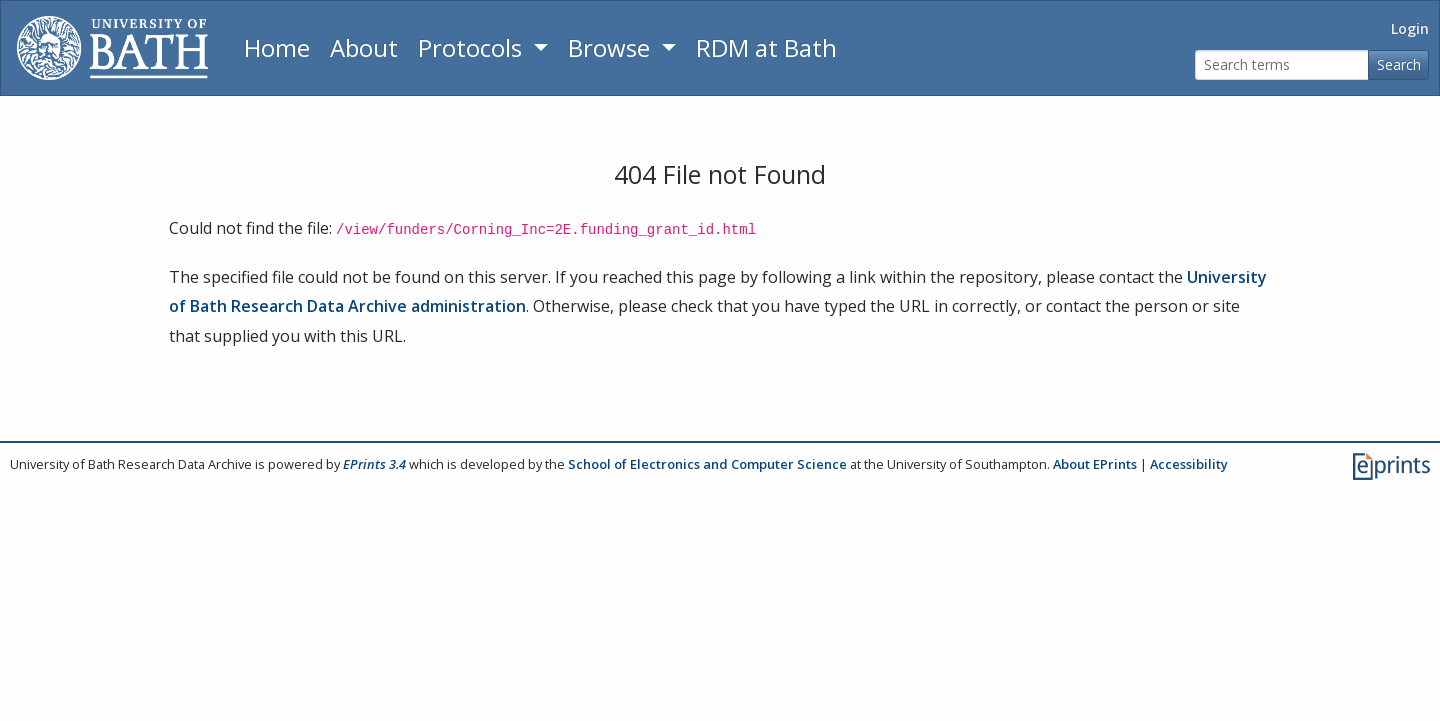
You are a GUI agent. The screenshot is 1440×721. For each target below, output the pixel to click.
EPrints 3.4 (374, 464)
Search (1399, 64)
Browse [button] (612, 47)
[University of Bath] (112, 48)
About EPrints (1095, 464)
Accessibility (1189, 464)
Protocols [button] (473, 47)
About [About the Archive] (364, 47)
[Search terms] (1282, 65)
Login (1410, 28)
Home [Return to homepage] (277, 47)
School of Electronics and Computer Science (707, 464)
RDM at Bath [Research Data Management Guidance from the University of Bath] (766, 47)
